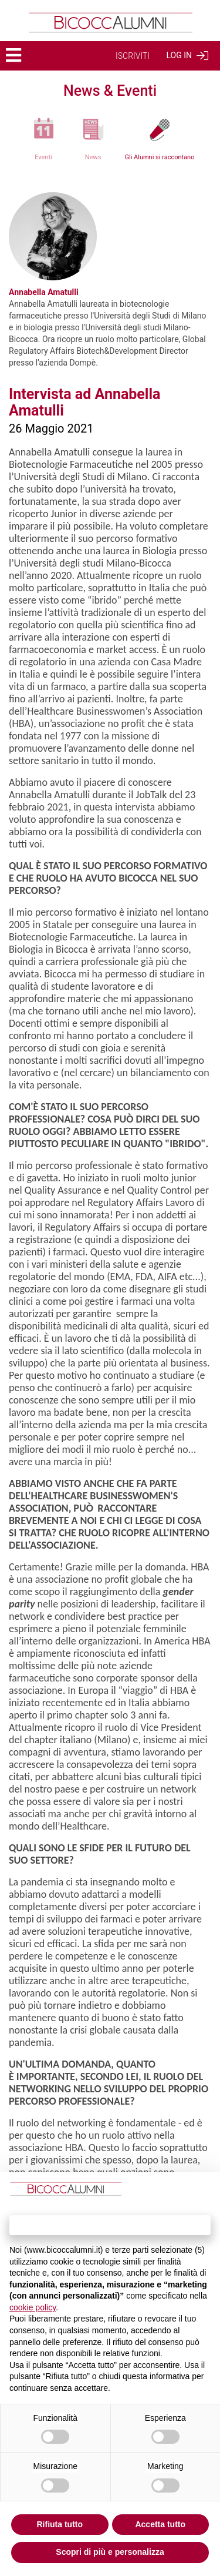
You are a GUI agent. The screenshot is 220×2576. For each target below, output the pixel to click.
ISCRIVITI (133, 56)
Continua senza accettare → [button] (110, 2224)
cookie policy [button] (32, 2307)
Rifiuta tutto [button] (59, 2524)
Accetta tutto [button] (160, 2524)
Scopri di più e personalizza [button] (110, 2552)
